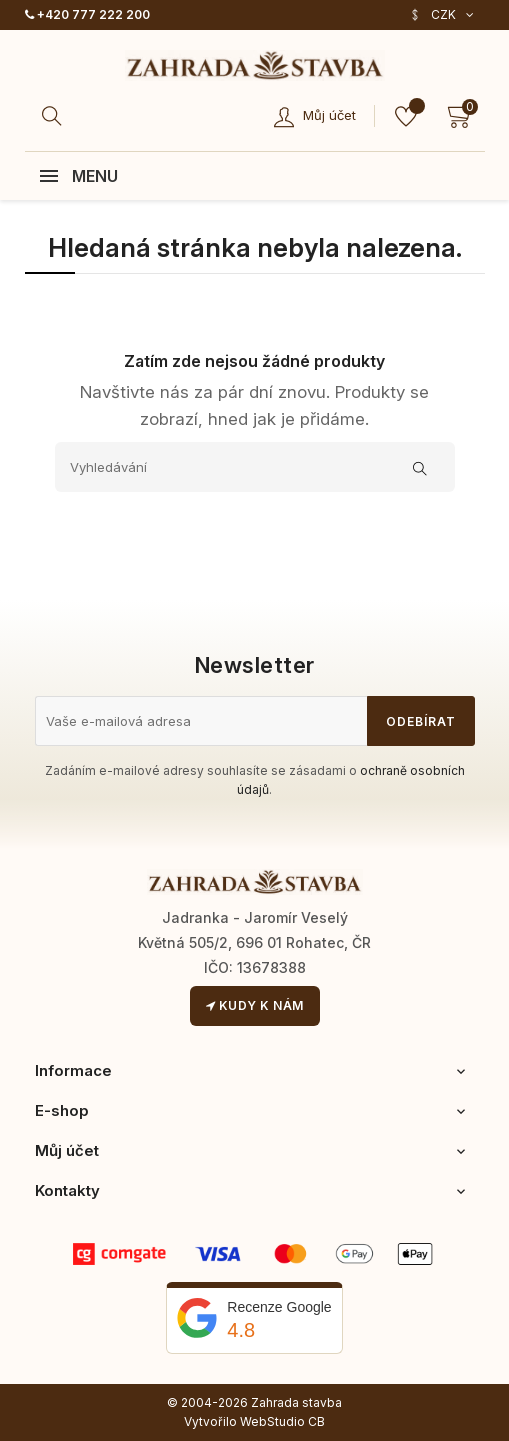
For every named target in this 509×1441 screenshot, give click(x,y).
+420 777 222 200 (87, 14)
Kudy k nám (255, 1005)
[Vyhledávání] (255, 467)
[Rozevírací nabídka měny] (441, 15)
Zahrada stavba (296, 1402)
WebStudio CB (282, 1421)
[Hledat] (55, 116)
